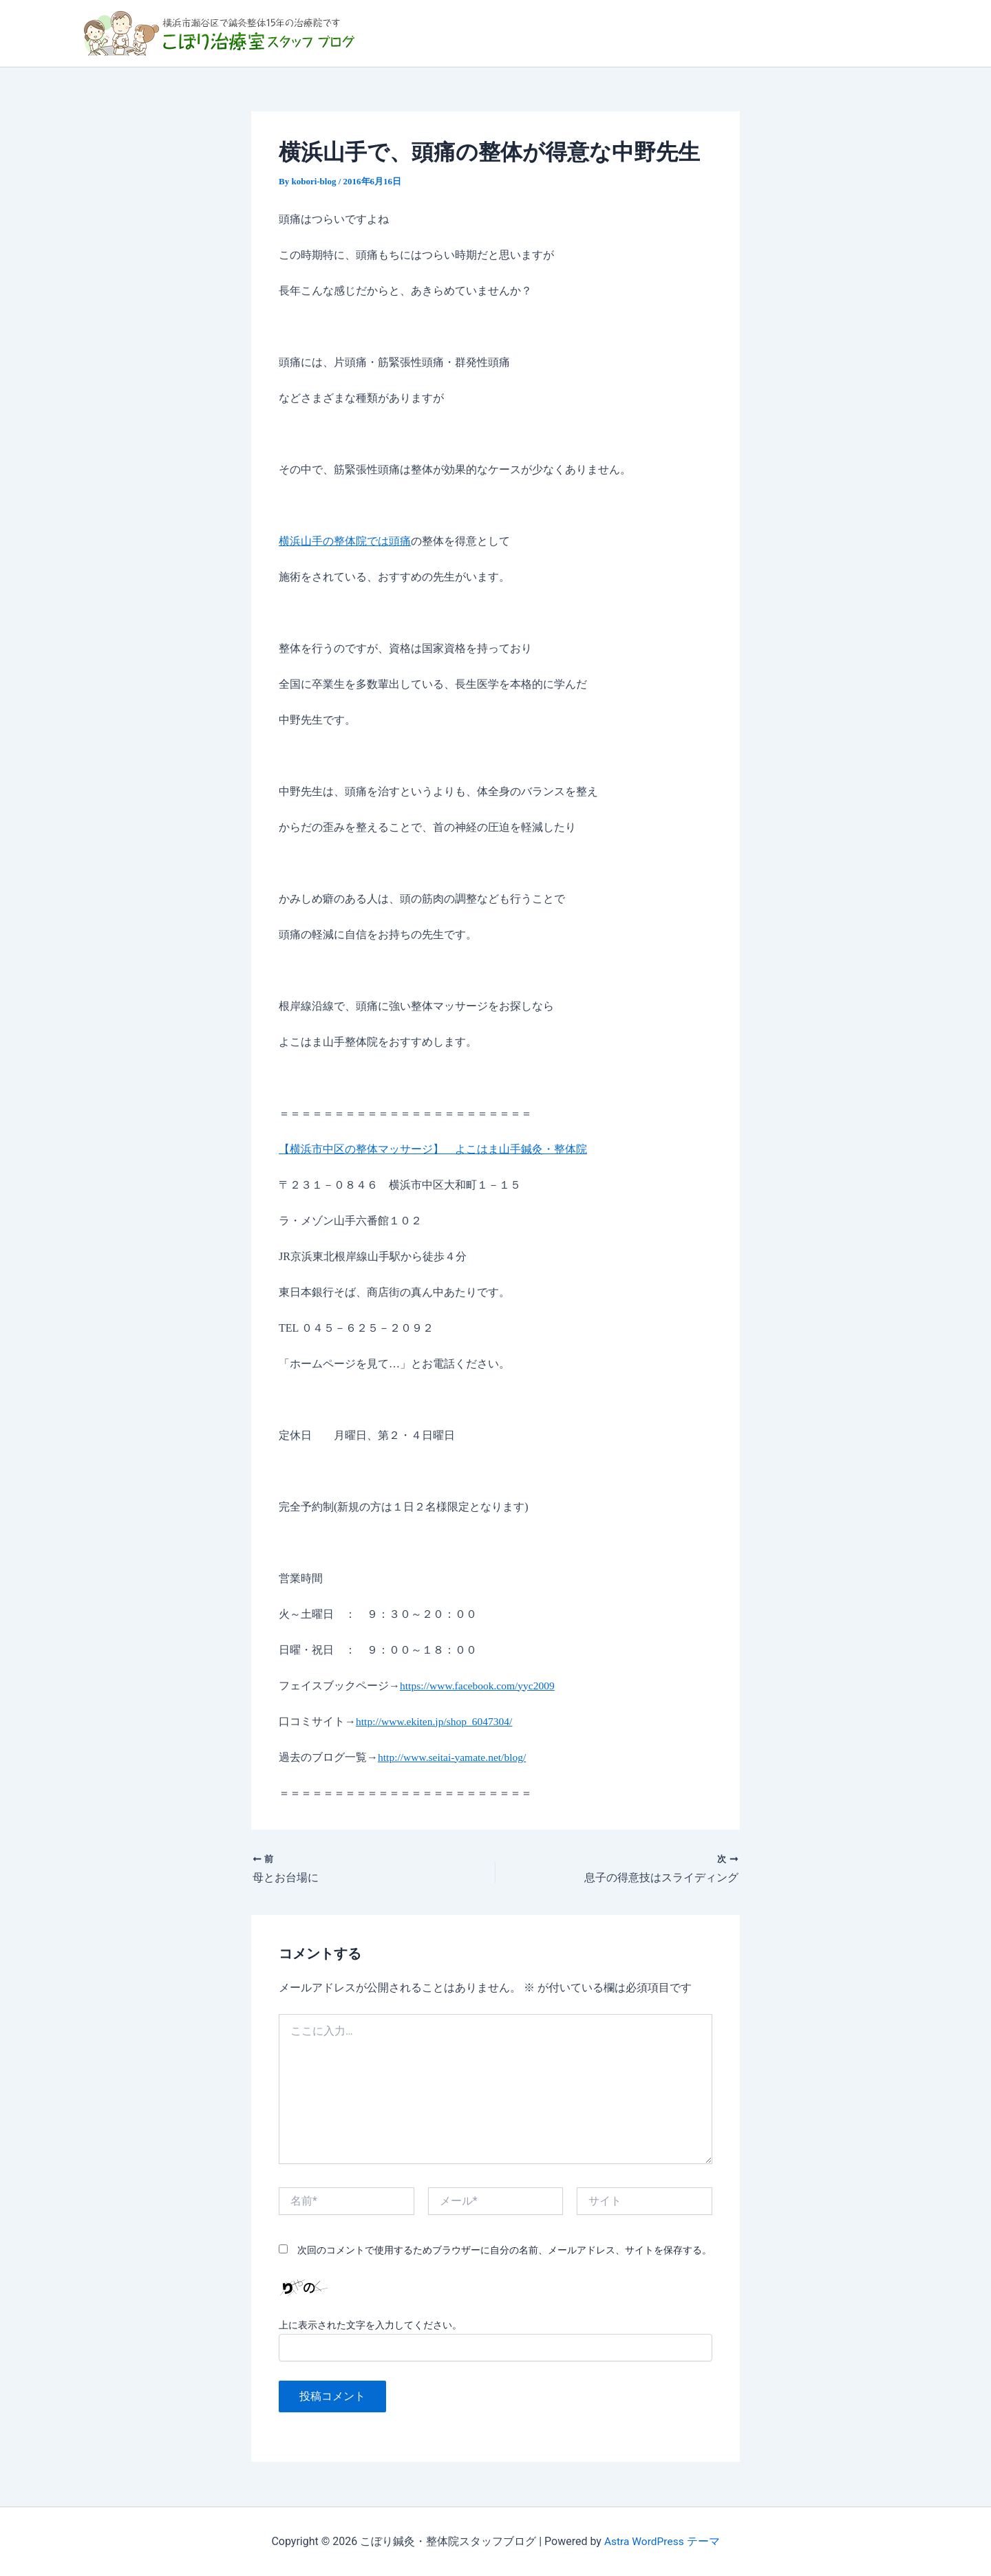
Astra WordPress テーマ (662, 2541)
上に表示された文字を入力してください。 (370, 2324)
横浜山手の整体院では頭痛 (345, 541)
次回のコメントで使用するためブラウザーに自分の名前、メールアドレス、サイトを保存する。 (504, 2250)
